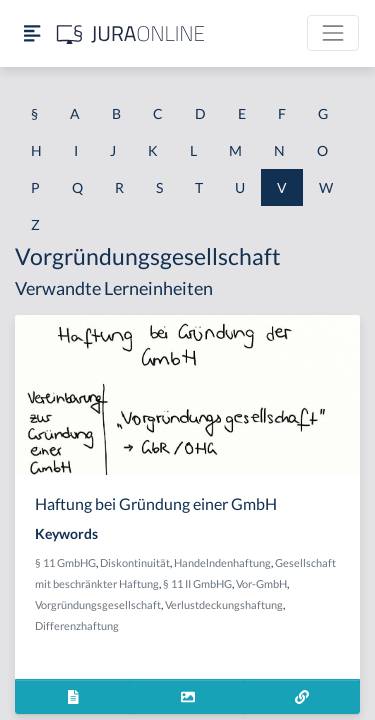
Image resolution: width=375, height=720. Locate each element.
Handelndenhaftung (222, 562)
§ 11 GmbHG (65, 562)
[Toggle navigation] (333, 33)
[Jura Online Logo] (131, 33)
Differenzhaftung (77, 625)
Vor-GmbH (261, 583)
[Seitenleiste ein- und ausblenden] (32, 33)
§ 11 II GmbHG (197, 583)
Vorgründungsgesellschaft (98, 604)
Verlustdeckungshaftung (224, 604)
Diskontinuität (135, 562)
